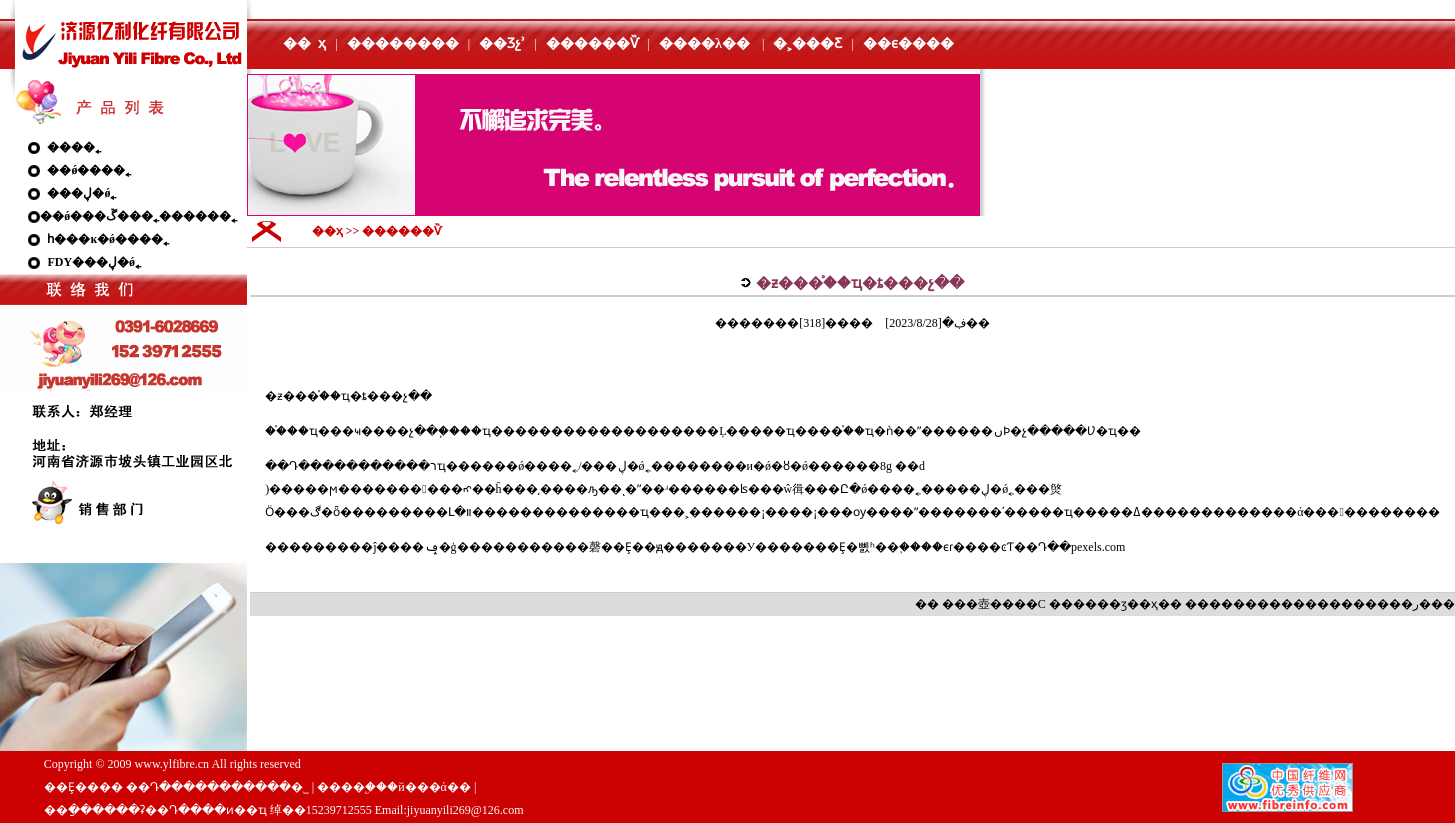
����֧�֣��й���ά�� (394, 787)
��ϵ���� (908, 43)
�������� (403, 43)
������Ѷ (592, 43)
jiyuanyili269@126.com (465, 810)
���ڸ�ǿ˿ (81, 193)
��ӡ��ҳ (1127, 604)
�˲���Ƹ (807, 43)
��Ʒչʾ (502, 43)
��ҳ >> (337, 231)
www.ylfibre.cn (172, 764)
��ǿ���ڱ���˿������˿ (138, 216)
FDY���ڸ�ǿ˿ (94, 262)
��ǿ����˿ (89, 170)
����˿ (74, 147)
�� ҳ (304, 43)
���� (1233, 604)
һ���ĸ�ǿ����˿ (108, 239)
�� (1002, 604)
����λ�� (704, 43)
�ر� (1416, 604)
